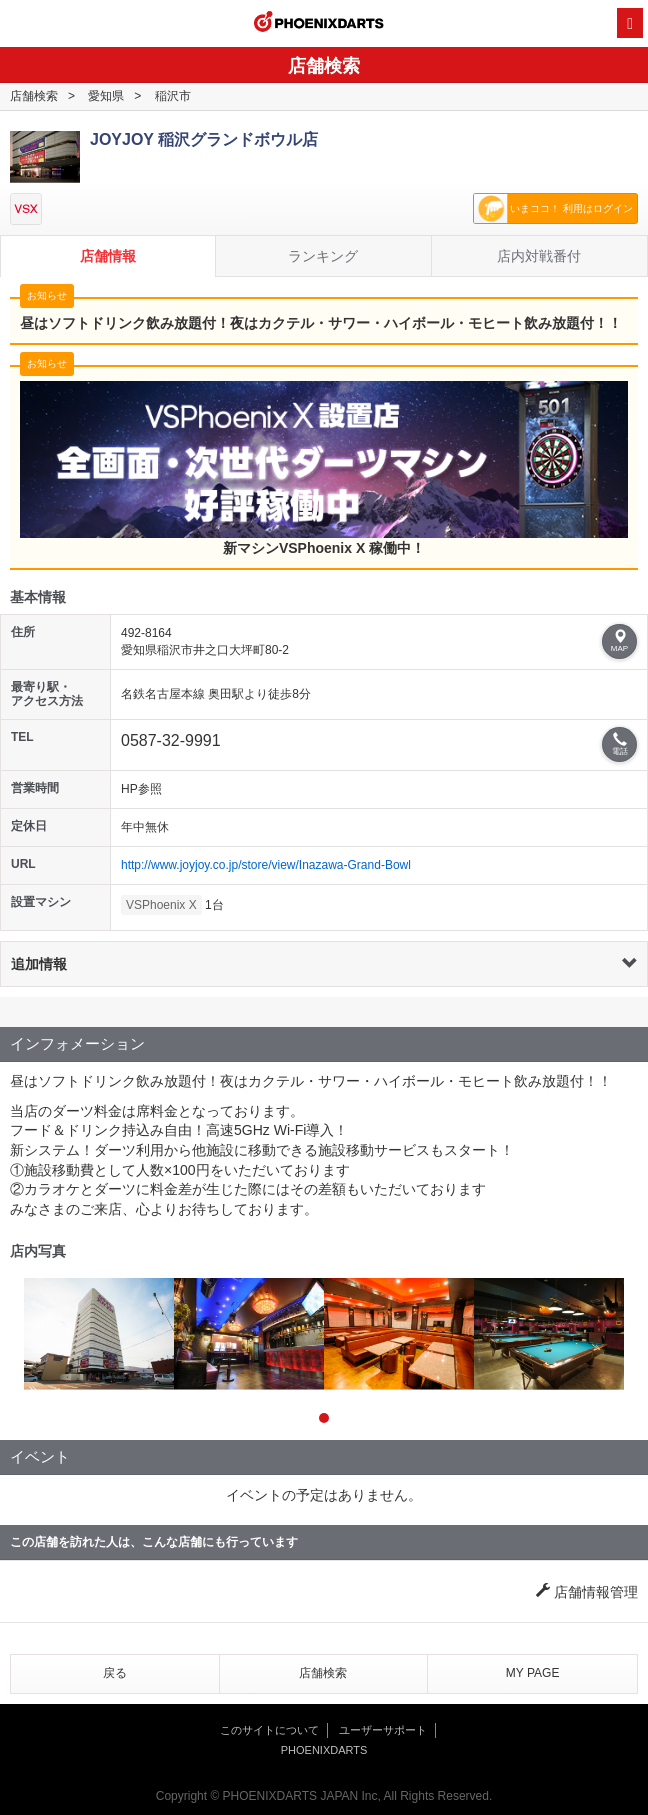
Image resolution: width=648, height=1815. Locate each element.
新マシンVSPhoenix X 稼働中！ (324, 468)
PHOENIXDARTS (319, 24)
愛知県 (106, 96)
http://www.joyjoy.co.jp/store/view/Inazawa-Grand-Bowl (266, 865)
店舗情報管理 (587, 1592)
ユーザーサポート (383, 1730)
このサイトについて (269, 1730)
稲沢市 (173, 96)
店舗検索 (34, 96)
